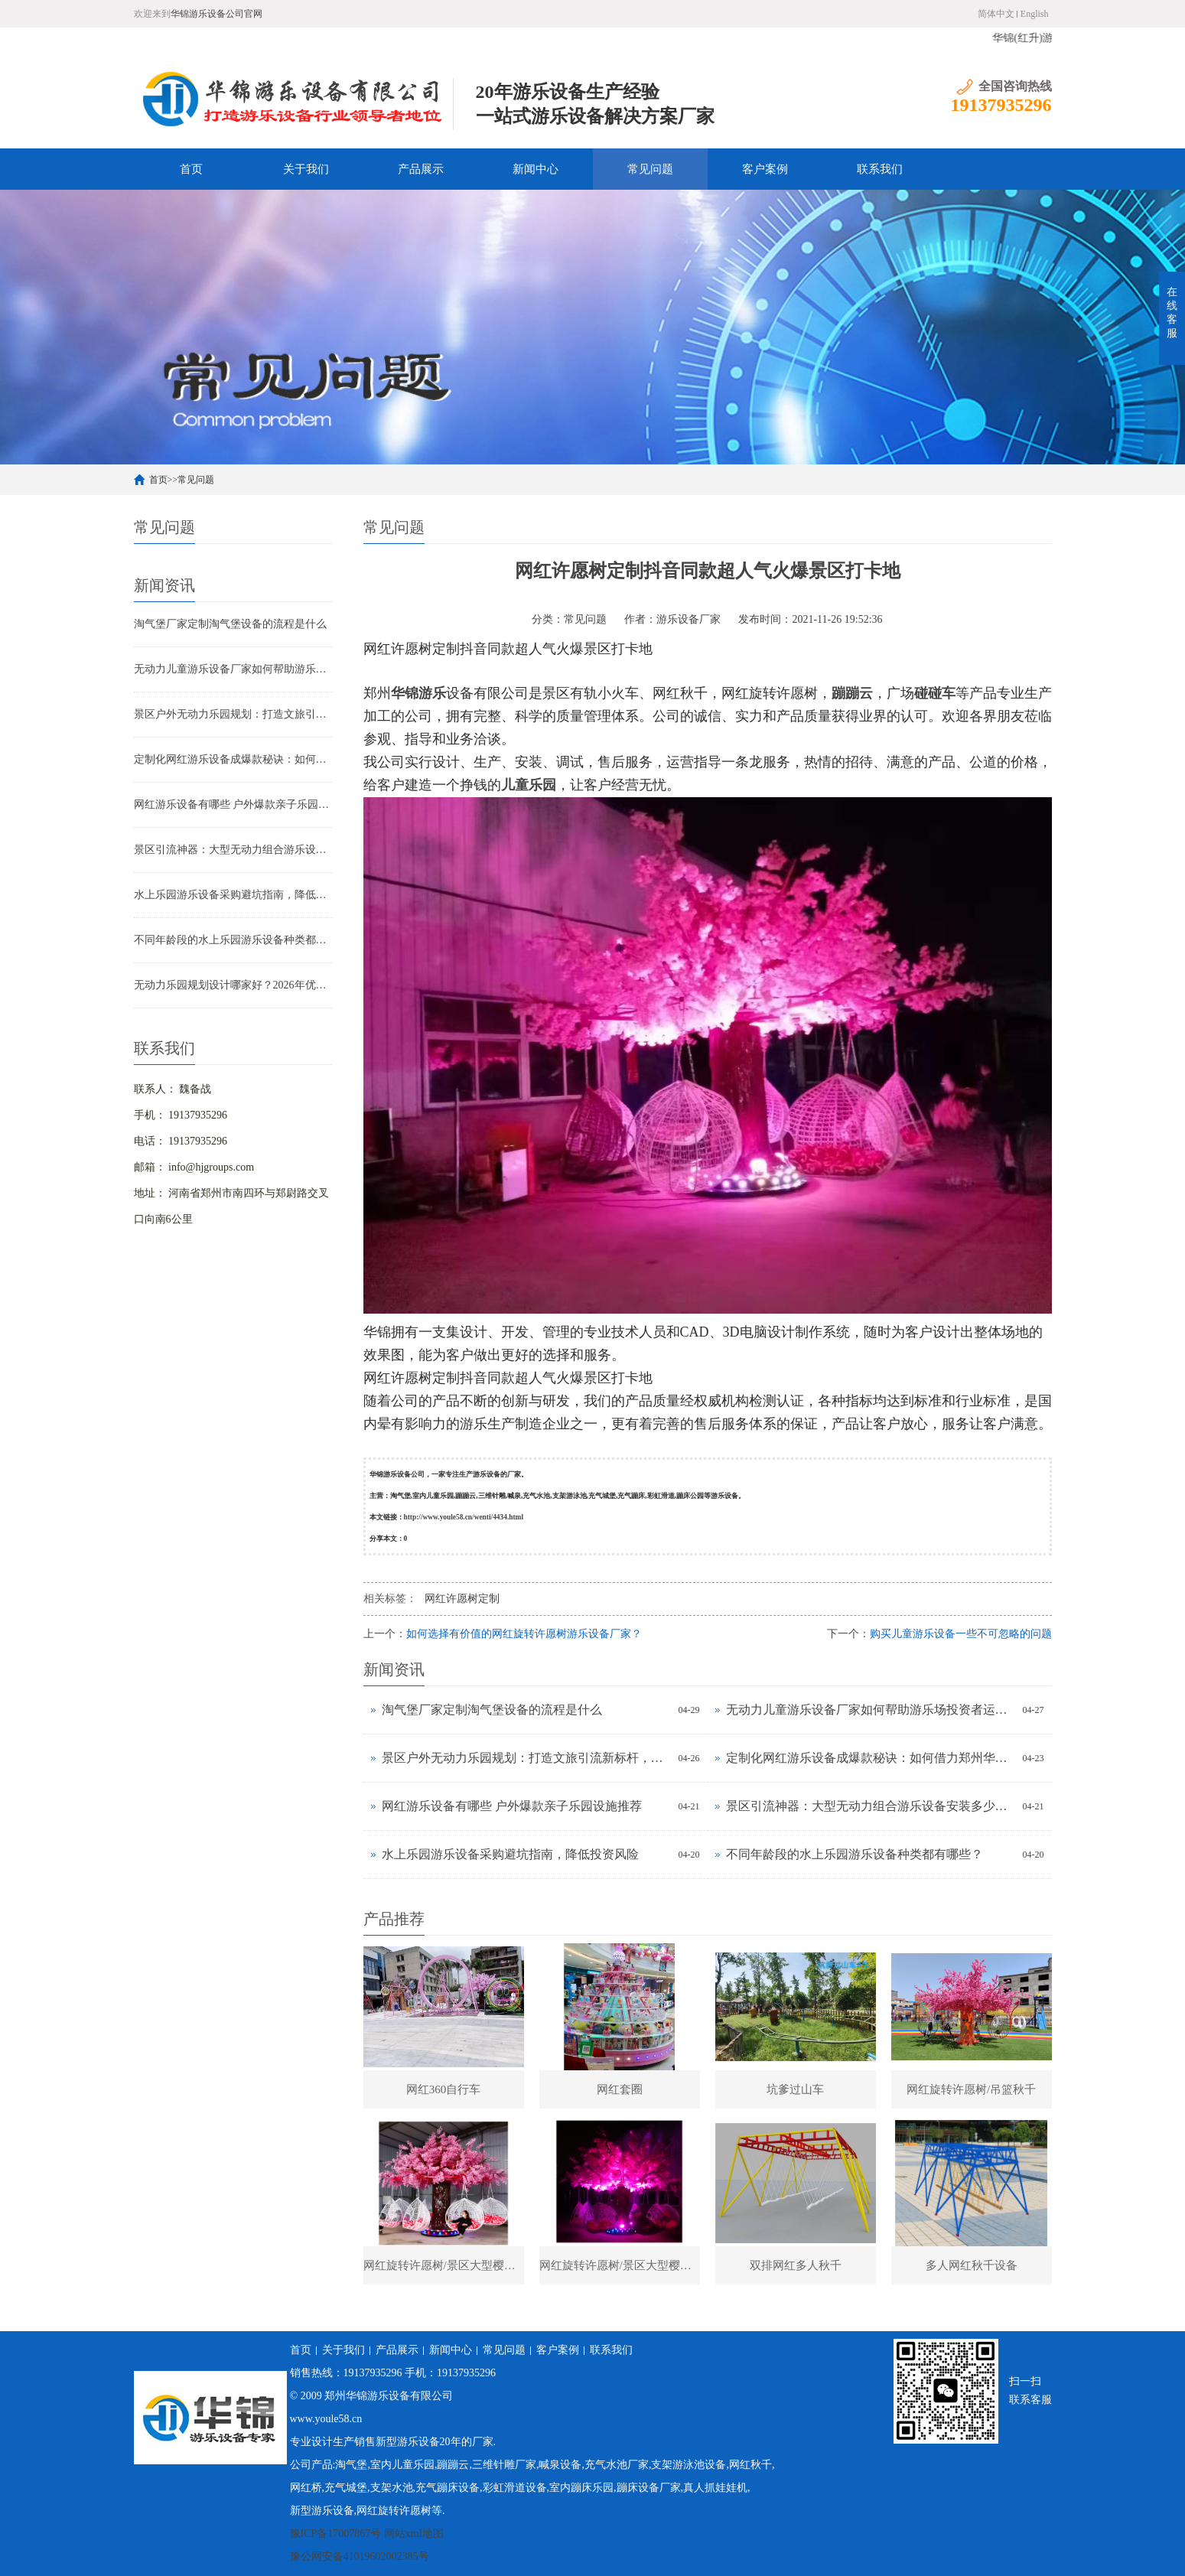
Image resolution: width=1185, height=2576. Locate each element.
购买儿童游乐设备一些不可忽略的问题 (961, 1634)
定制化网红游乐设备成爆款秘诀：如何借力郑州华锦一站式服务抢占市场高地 (233, 759)
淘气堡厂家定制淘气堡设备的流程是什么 (230, 624)
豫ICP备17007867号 (336, 2533)
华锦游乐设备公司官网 (216, 13)
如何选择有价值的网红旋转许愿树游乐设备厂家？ (524, 1634)
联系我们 (880, 169)
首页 (191, 169)
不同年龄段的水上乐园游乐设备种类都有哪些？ (233, 940)
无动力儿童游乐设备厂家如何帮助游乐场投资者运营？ (233, 669)
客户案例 (765, 169)
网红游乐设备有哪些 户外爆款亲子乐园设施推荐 (233, 804)
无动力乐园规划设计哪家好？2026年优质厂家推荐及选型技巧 (233, 985)
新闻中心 (535, 169)
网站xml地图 (414, 2533)
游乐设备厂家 (688, 619)
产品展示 (421, 169)
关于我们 (306, 169)
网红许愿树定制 (462, 1598)
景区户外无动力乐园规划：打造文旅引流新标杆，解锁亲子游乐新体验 (233, 714)
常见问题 (650, 169)
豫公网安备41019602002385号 (359, 2556)
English (1035, 13)
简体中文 (996, 13)
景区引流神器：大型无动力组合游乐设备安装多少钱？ (233, 849)
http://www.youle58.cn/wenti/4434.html (464, 1517)
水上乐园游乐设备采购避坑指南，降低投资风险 (233, 894)
